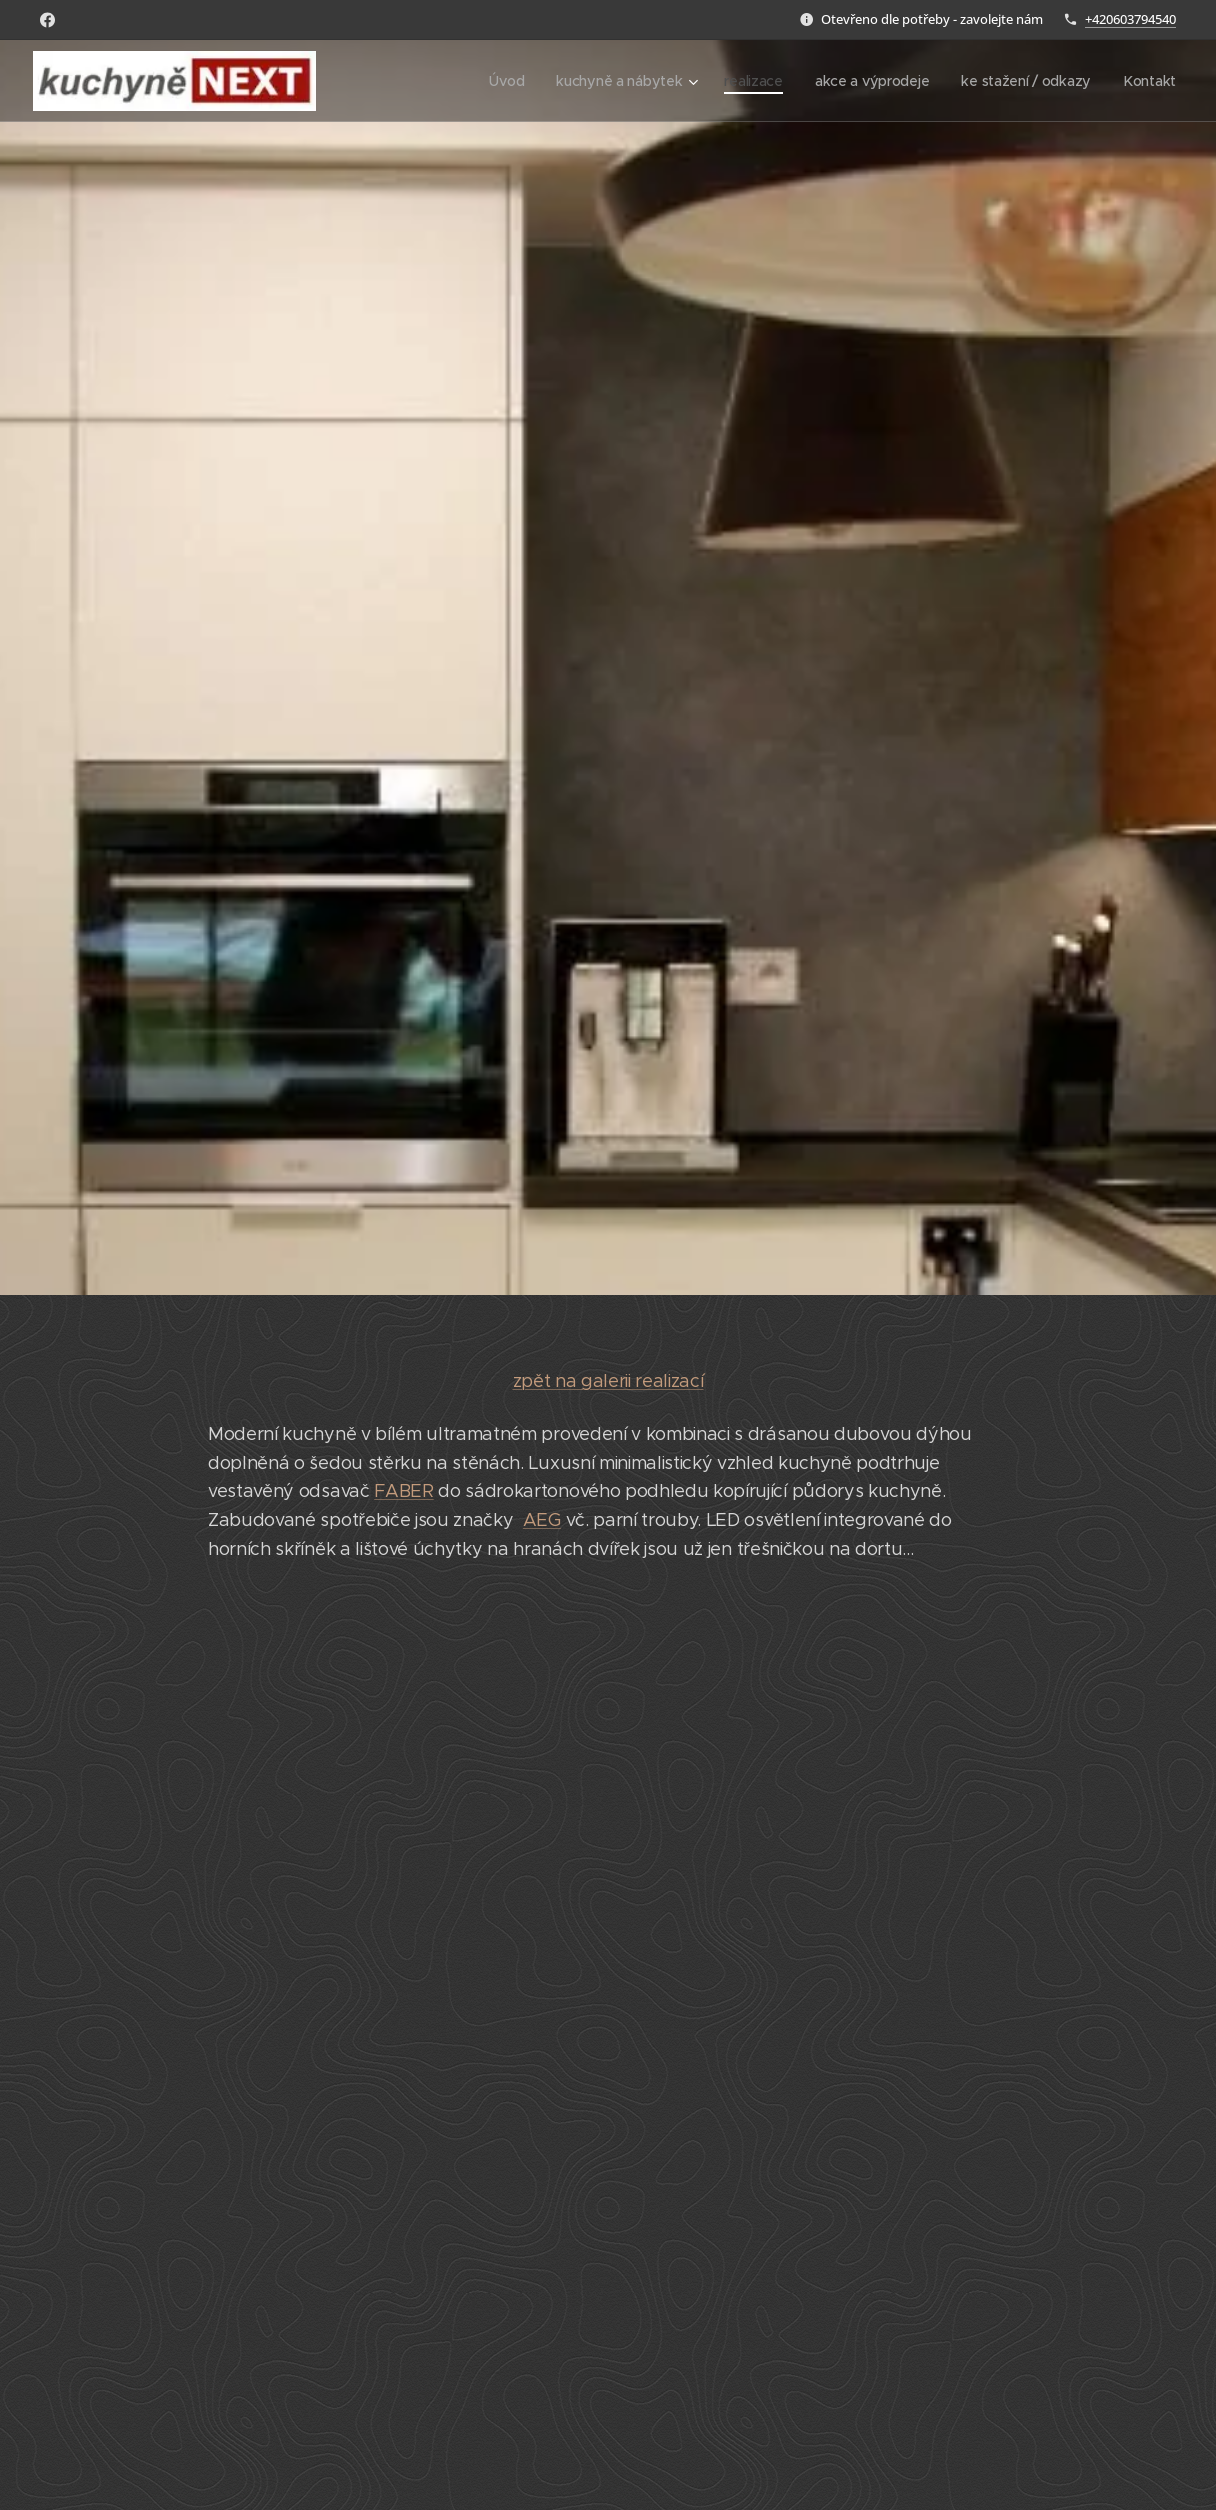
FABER (403, 1491)
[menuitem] (503, 81)
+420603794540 (1130, 19)
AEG (542, 1520)
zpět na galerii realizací (608, 1381)
